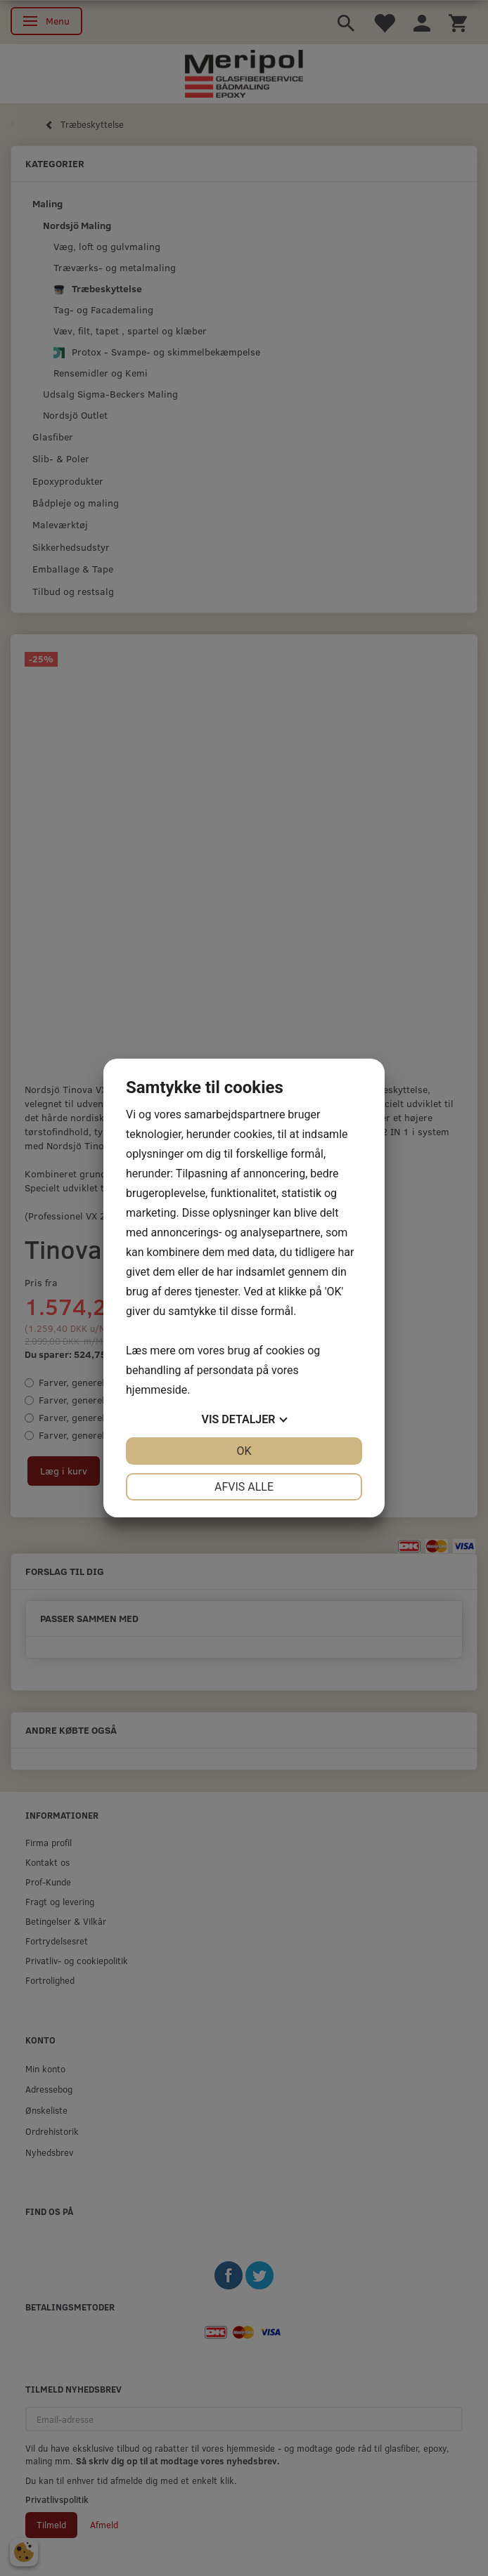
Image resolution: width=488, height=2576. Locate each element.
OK (243, 1451)
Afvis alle (244, 1486)
